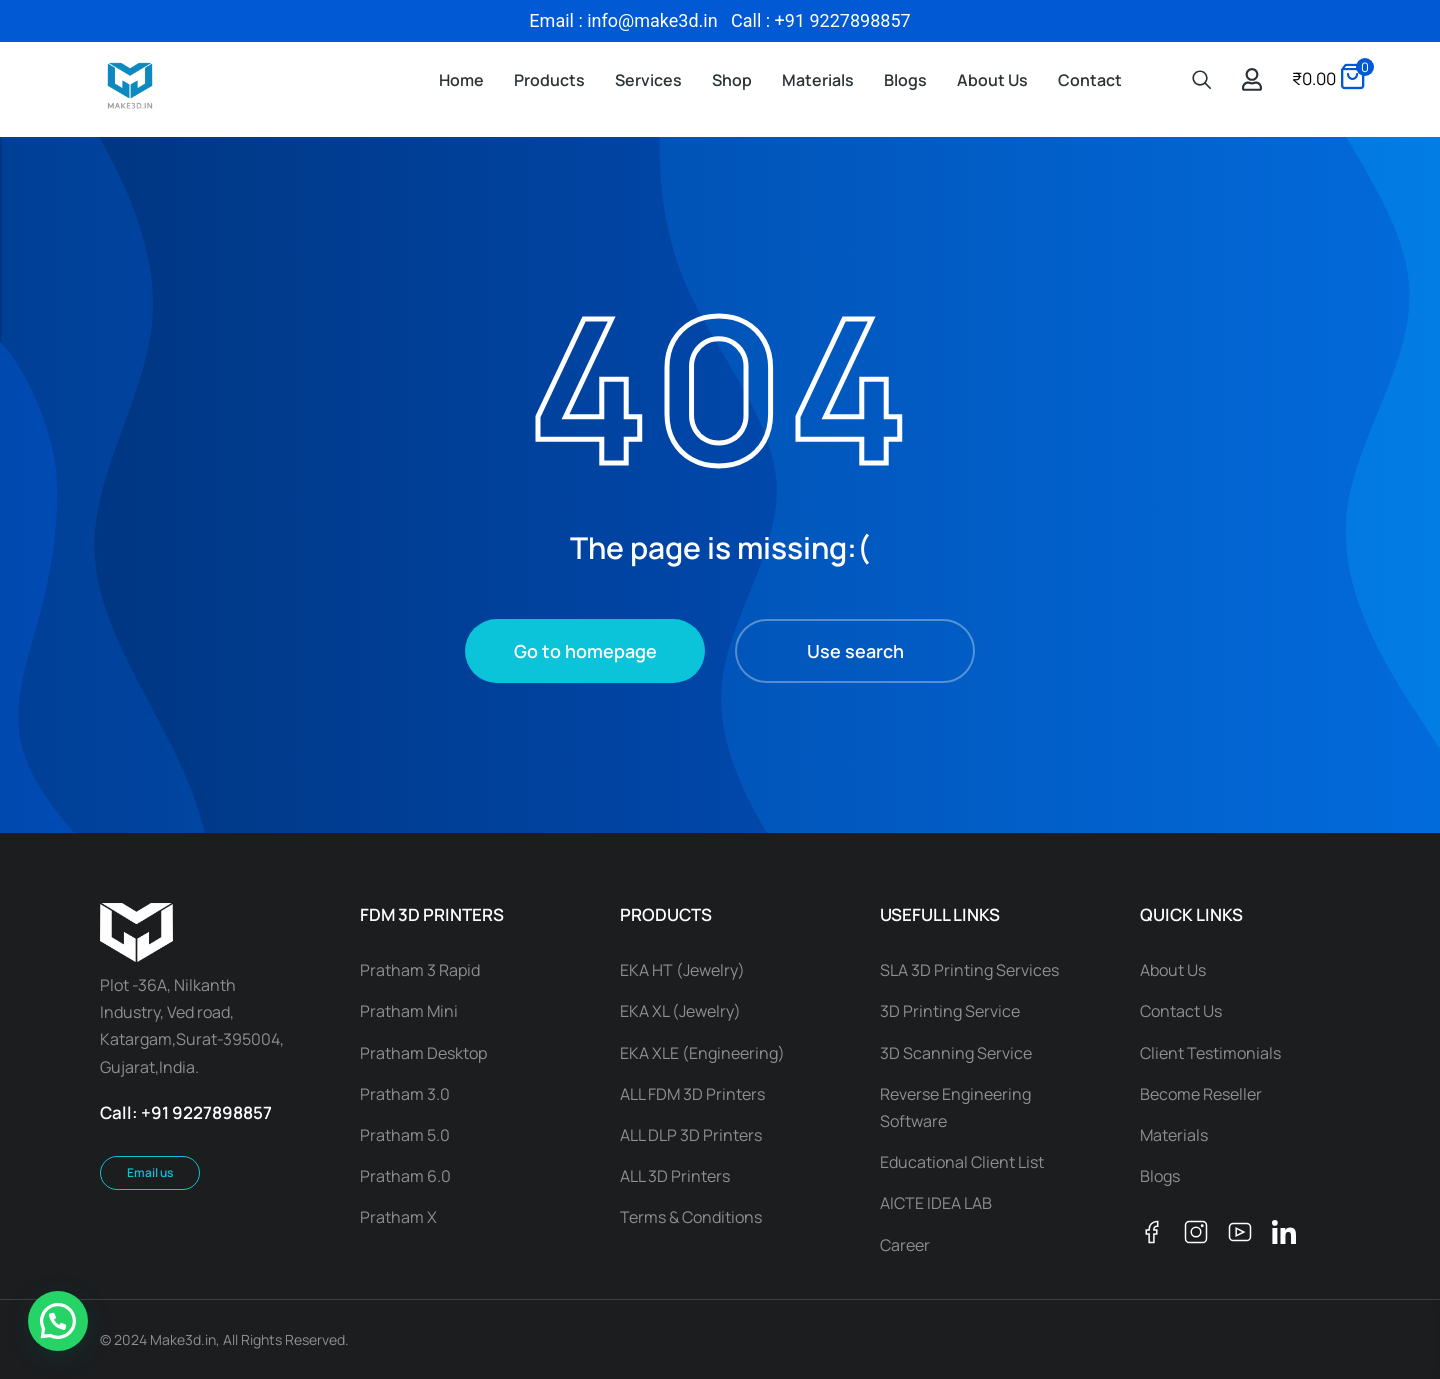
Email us (150, 1172)
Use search (855, 651)
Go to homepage (585, 651)
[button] (58, 1321)
